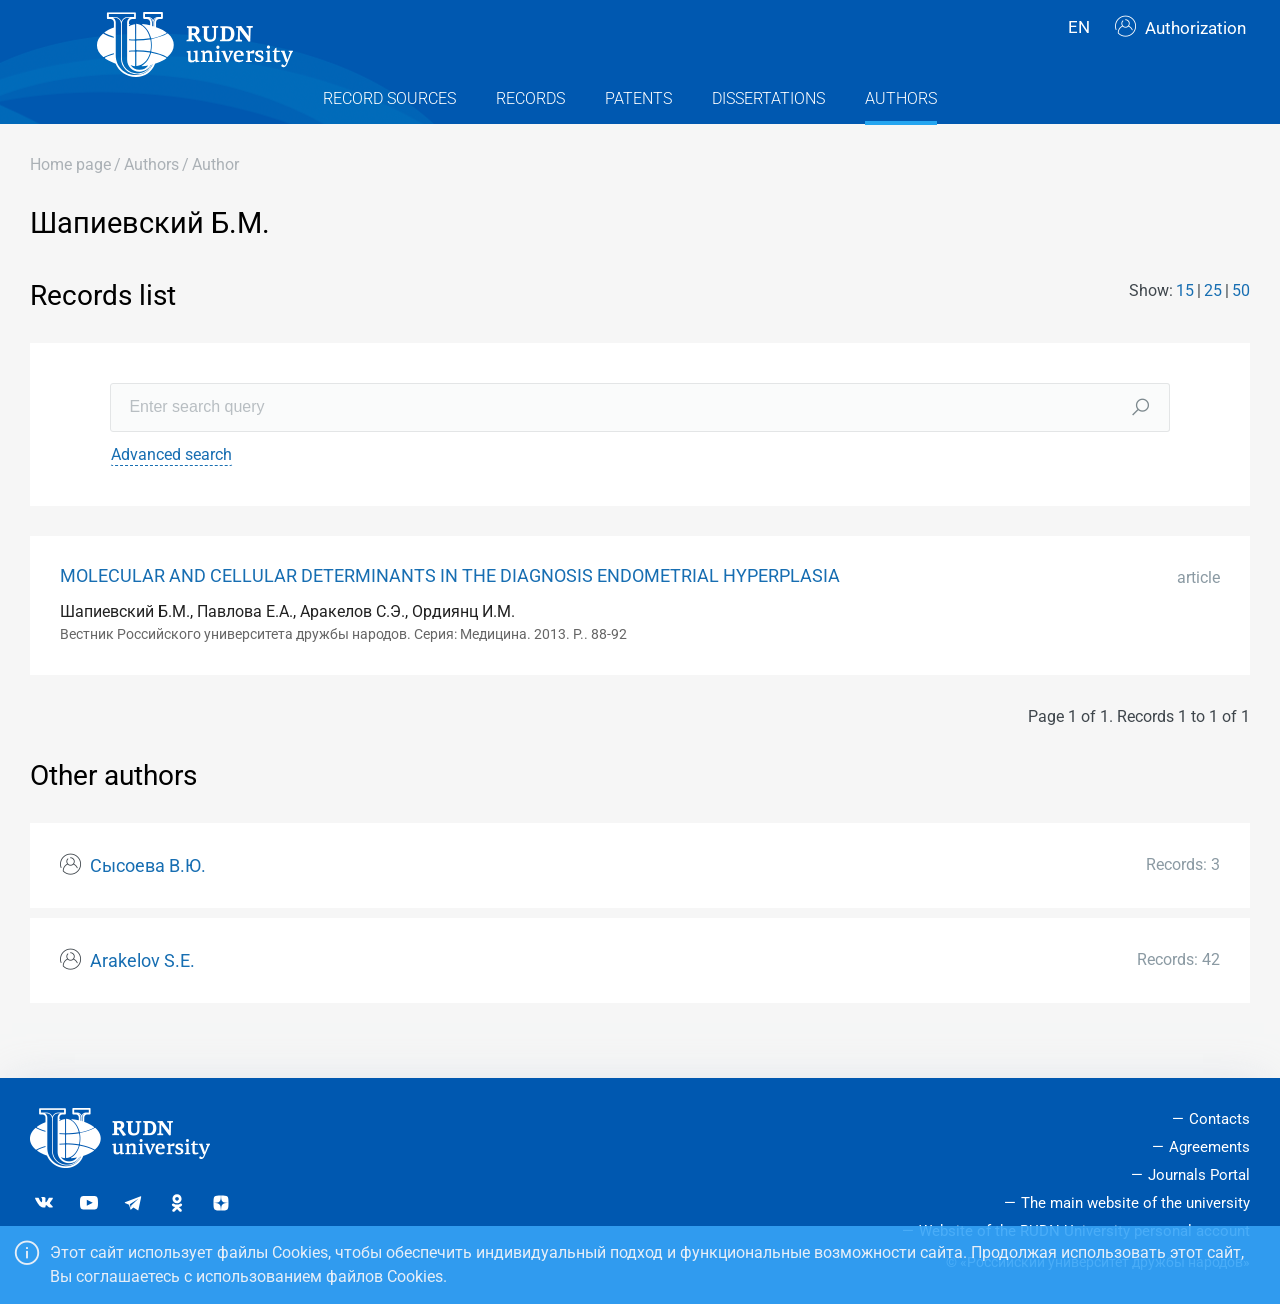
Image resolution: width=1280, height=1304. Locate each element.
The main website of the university (1135, 1203)
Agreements (1209, 1147)
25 (1213, 326)
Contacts (1219, 1119)
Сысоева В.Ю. (148, 902)
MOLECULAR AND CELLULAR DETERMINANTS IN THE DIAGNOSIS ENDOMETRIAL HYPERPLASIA (450, 611)
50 (1241, 326)
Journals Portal (1199, 1175)
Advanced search (171, 489)
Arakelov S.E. (142, 996)
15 (1185, 326)
